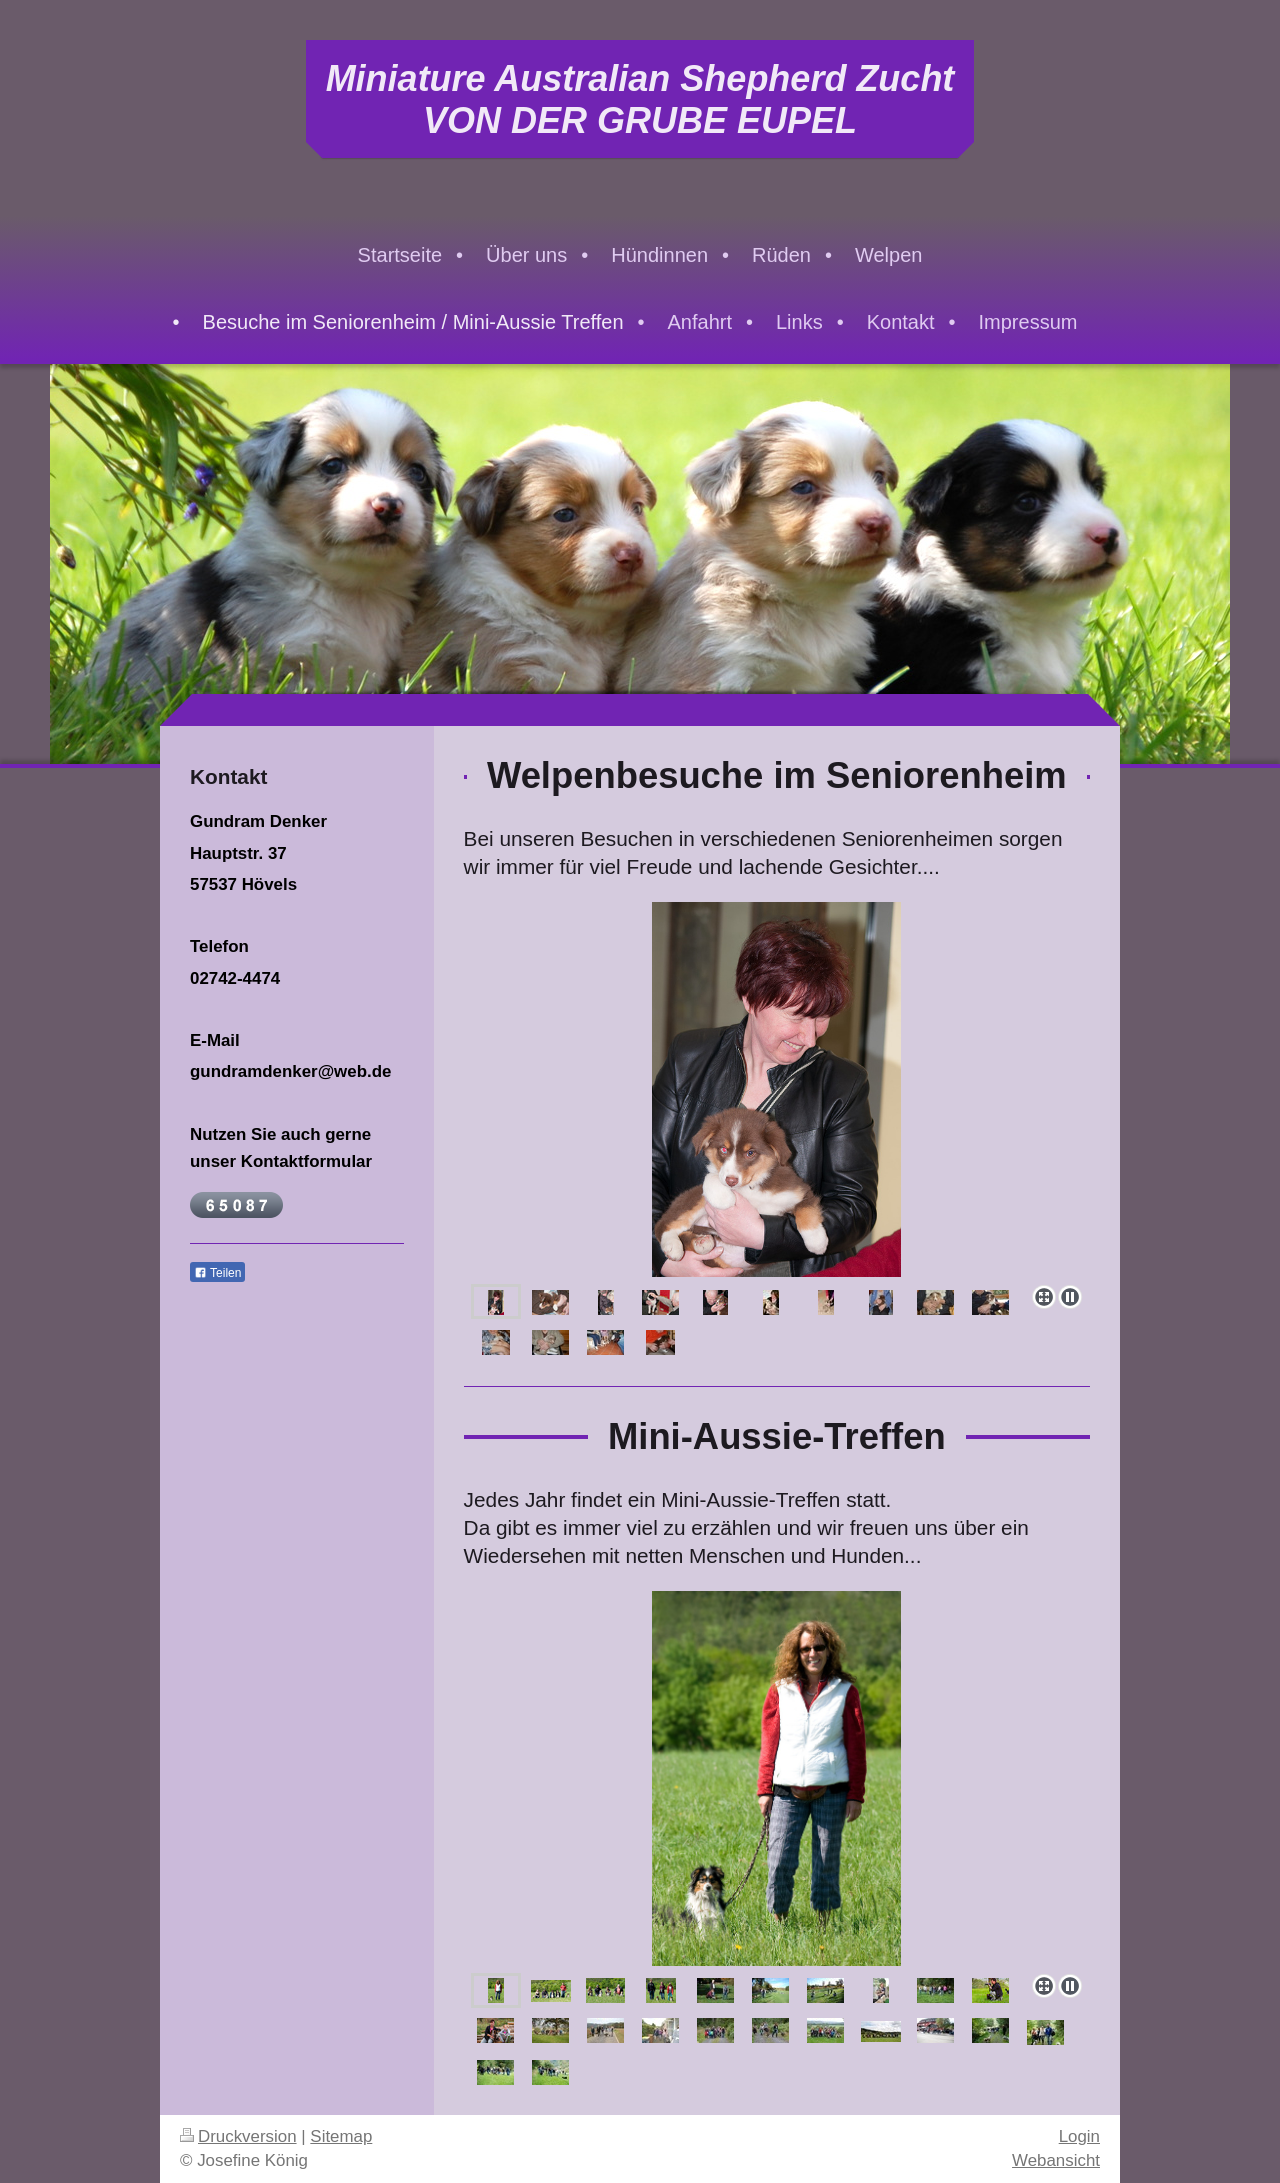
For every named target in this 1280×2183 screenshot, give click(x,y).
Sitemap (341, 2136)
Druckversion (238, 2136)
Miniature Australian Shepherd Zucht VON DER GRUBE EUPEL (640, 99)
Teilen (217, 1273)
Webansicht (1056, 2160)
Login (1079, 2136)
